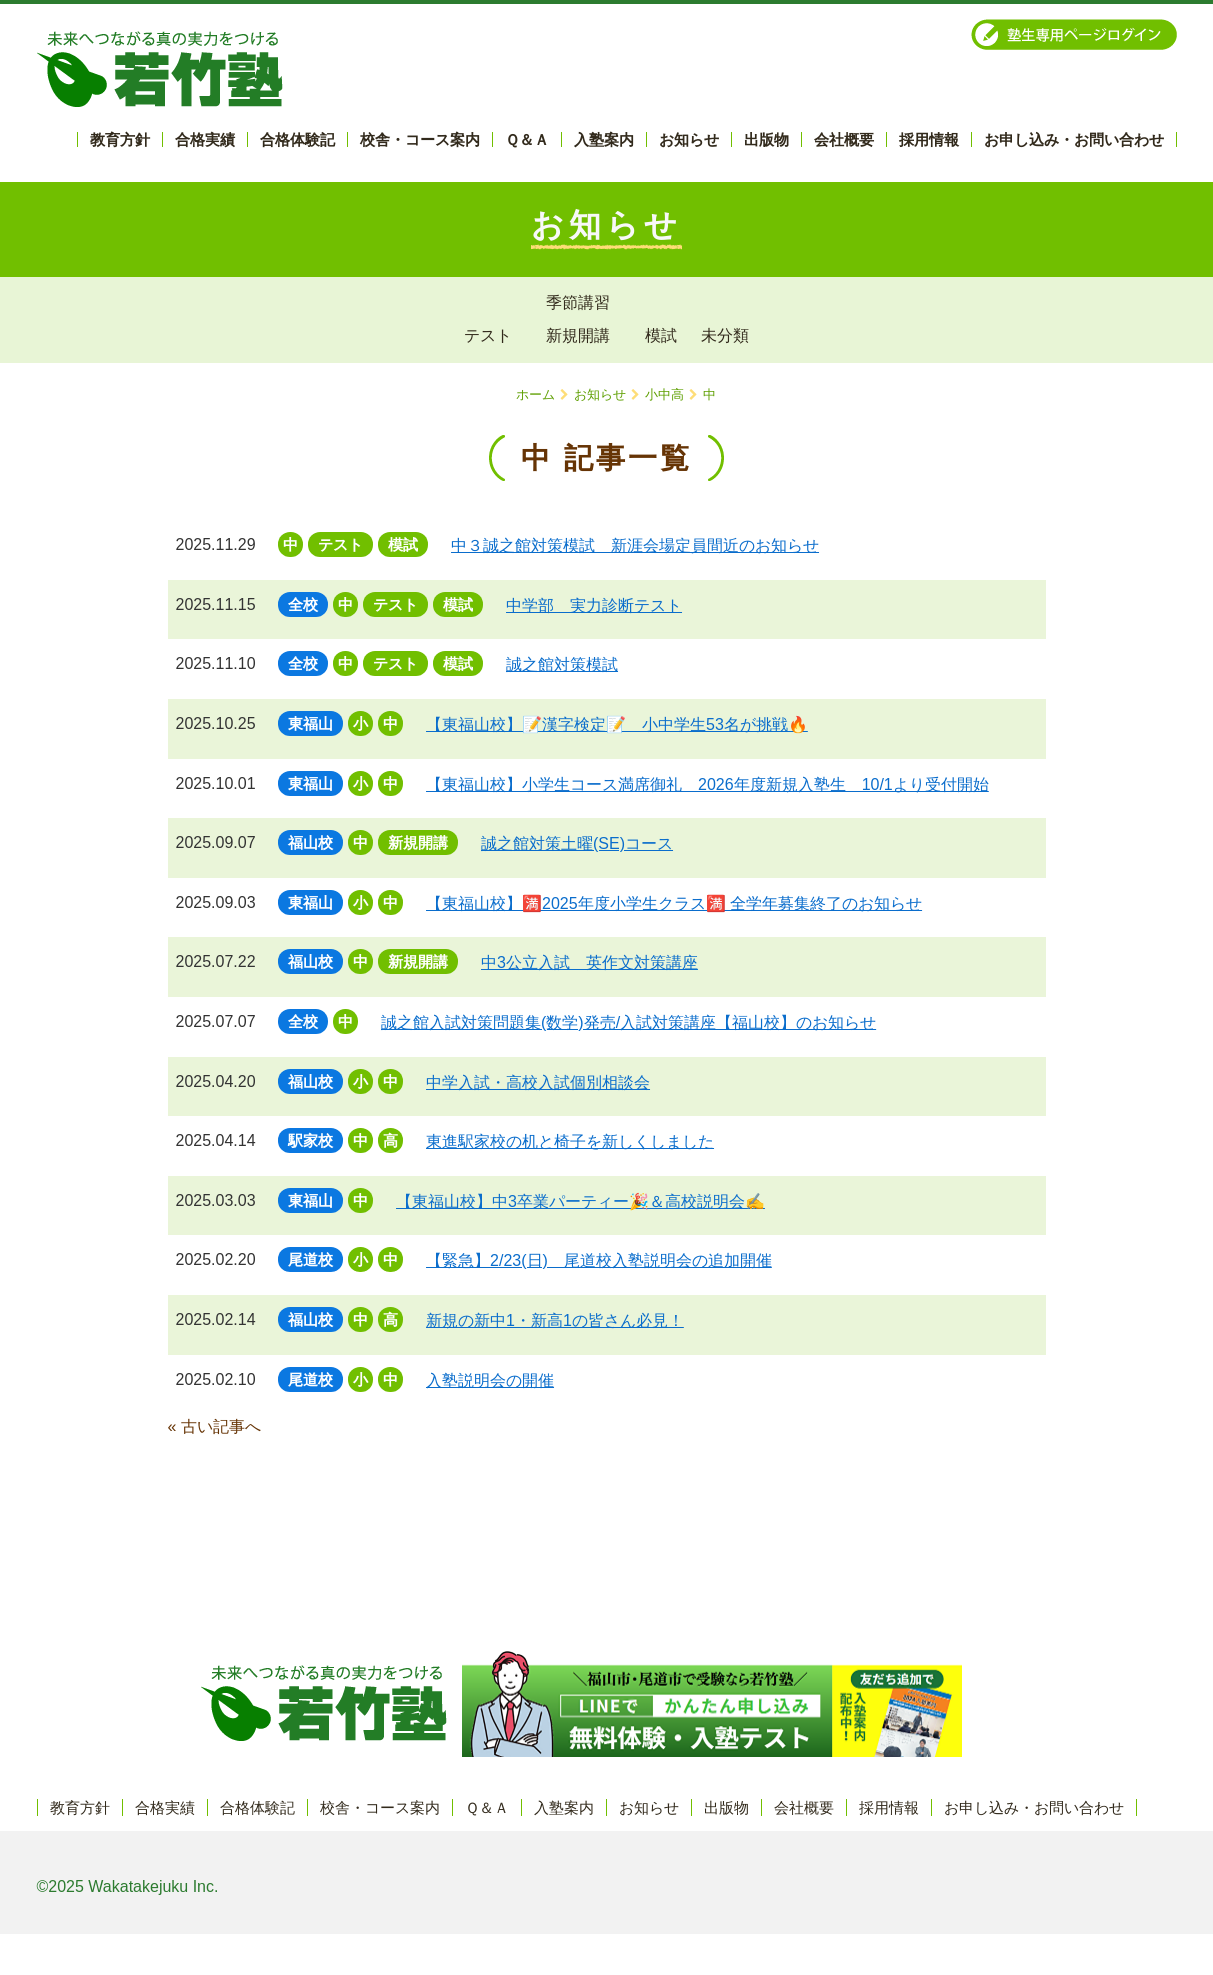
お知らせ (600, 394)
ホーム (535, 394)
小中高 (664, 394)
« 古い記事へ (214, 1426)
